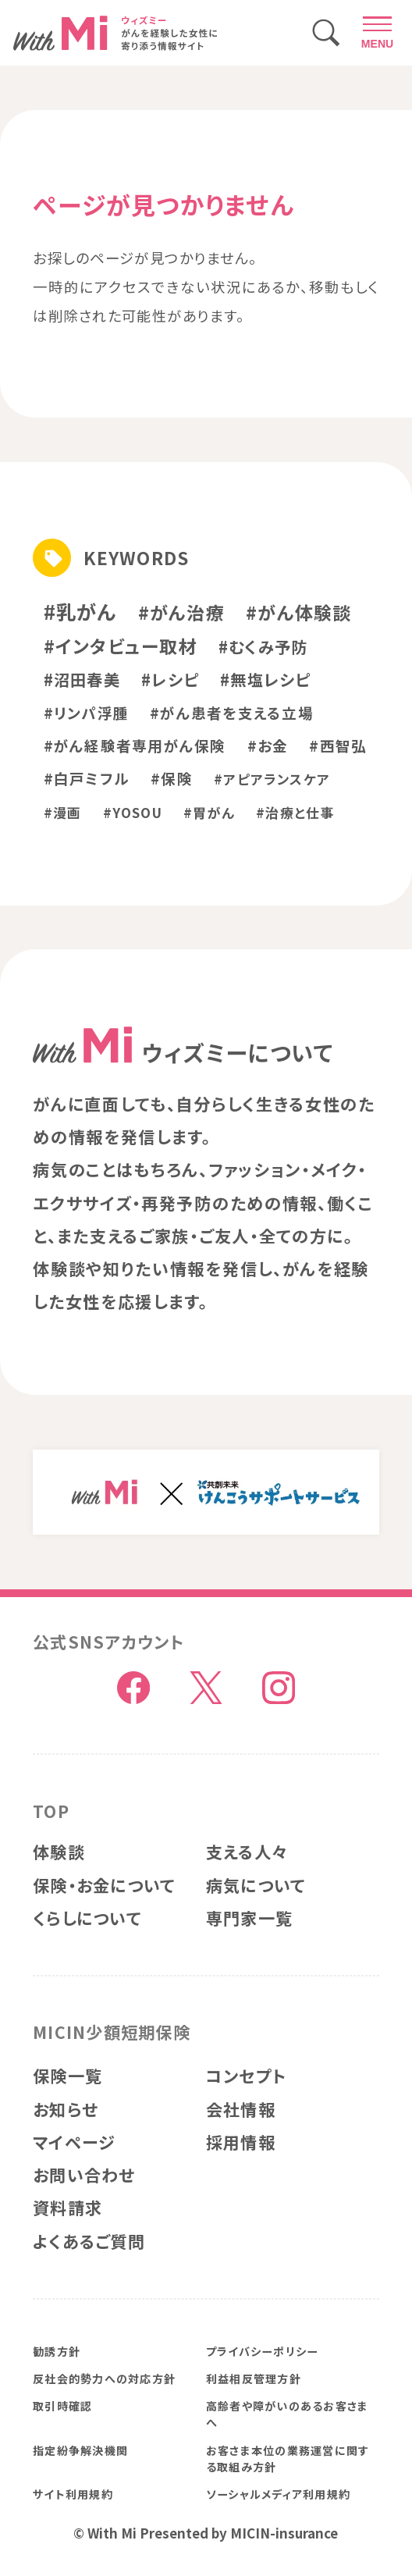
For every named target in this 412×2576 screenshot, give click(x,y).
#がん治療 (181, 612)
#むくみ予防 (262, 646)
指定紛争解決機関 (80, 2450)
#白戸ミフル (87, 777)
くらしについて (87, 1918)
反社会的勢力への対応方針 (104, 2378)
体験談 (59, 1851)
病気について (255, 1885)
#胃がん (209, 812)
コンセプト (246, 2075)
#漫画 (63, 812)
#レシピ (170, 679)
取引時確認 (62, 2406)
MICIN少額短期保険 (111, 2032)
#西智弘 (338, 745)
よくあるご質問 (89, 2241)
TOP (51, 1811)
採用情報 (240, 2142)
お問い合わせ (84, 2174)
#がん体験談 (298, 612)
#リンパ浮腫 (86, 712)
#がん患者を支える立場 (232, 712)
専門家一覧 (249, 1918)
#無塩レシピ (265, 679)
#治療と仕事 (295, 812)
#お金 (268, 745)
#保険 (172, 777)
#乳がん (80, 611)
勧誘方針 (56, 2351)
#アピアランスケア (272, 778)
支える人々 (247, 1851)
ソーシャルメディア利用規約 (278, 2494)
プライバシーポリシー (262, 2351)
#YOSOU (132, 812)
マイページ (74, 2142)
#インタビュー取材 (120, 646)
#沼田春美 (82, 679)
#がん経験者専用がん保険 (135, 745)
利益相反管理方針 (253, 2378)
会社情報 (240, 2109)
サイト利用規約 (73, 2494)
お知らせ (65, 2109)
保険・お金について (104, 1885)
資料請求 (67, 2207)
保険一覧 (67, 2075)
